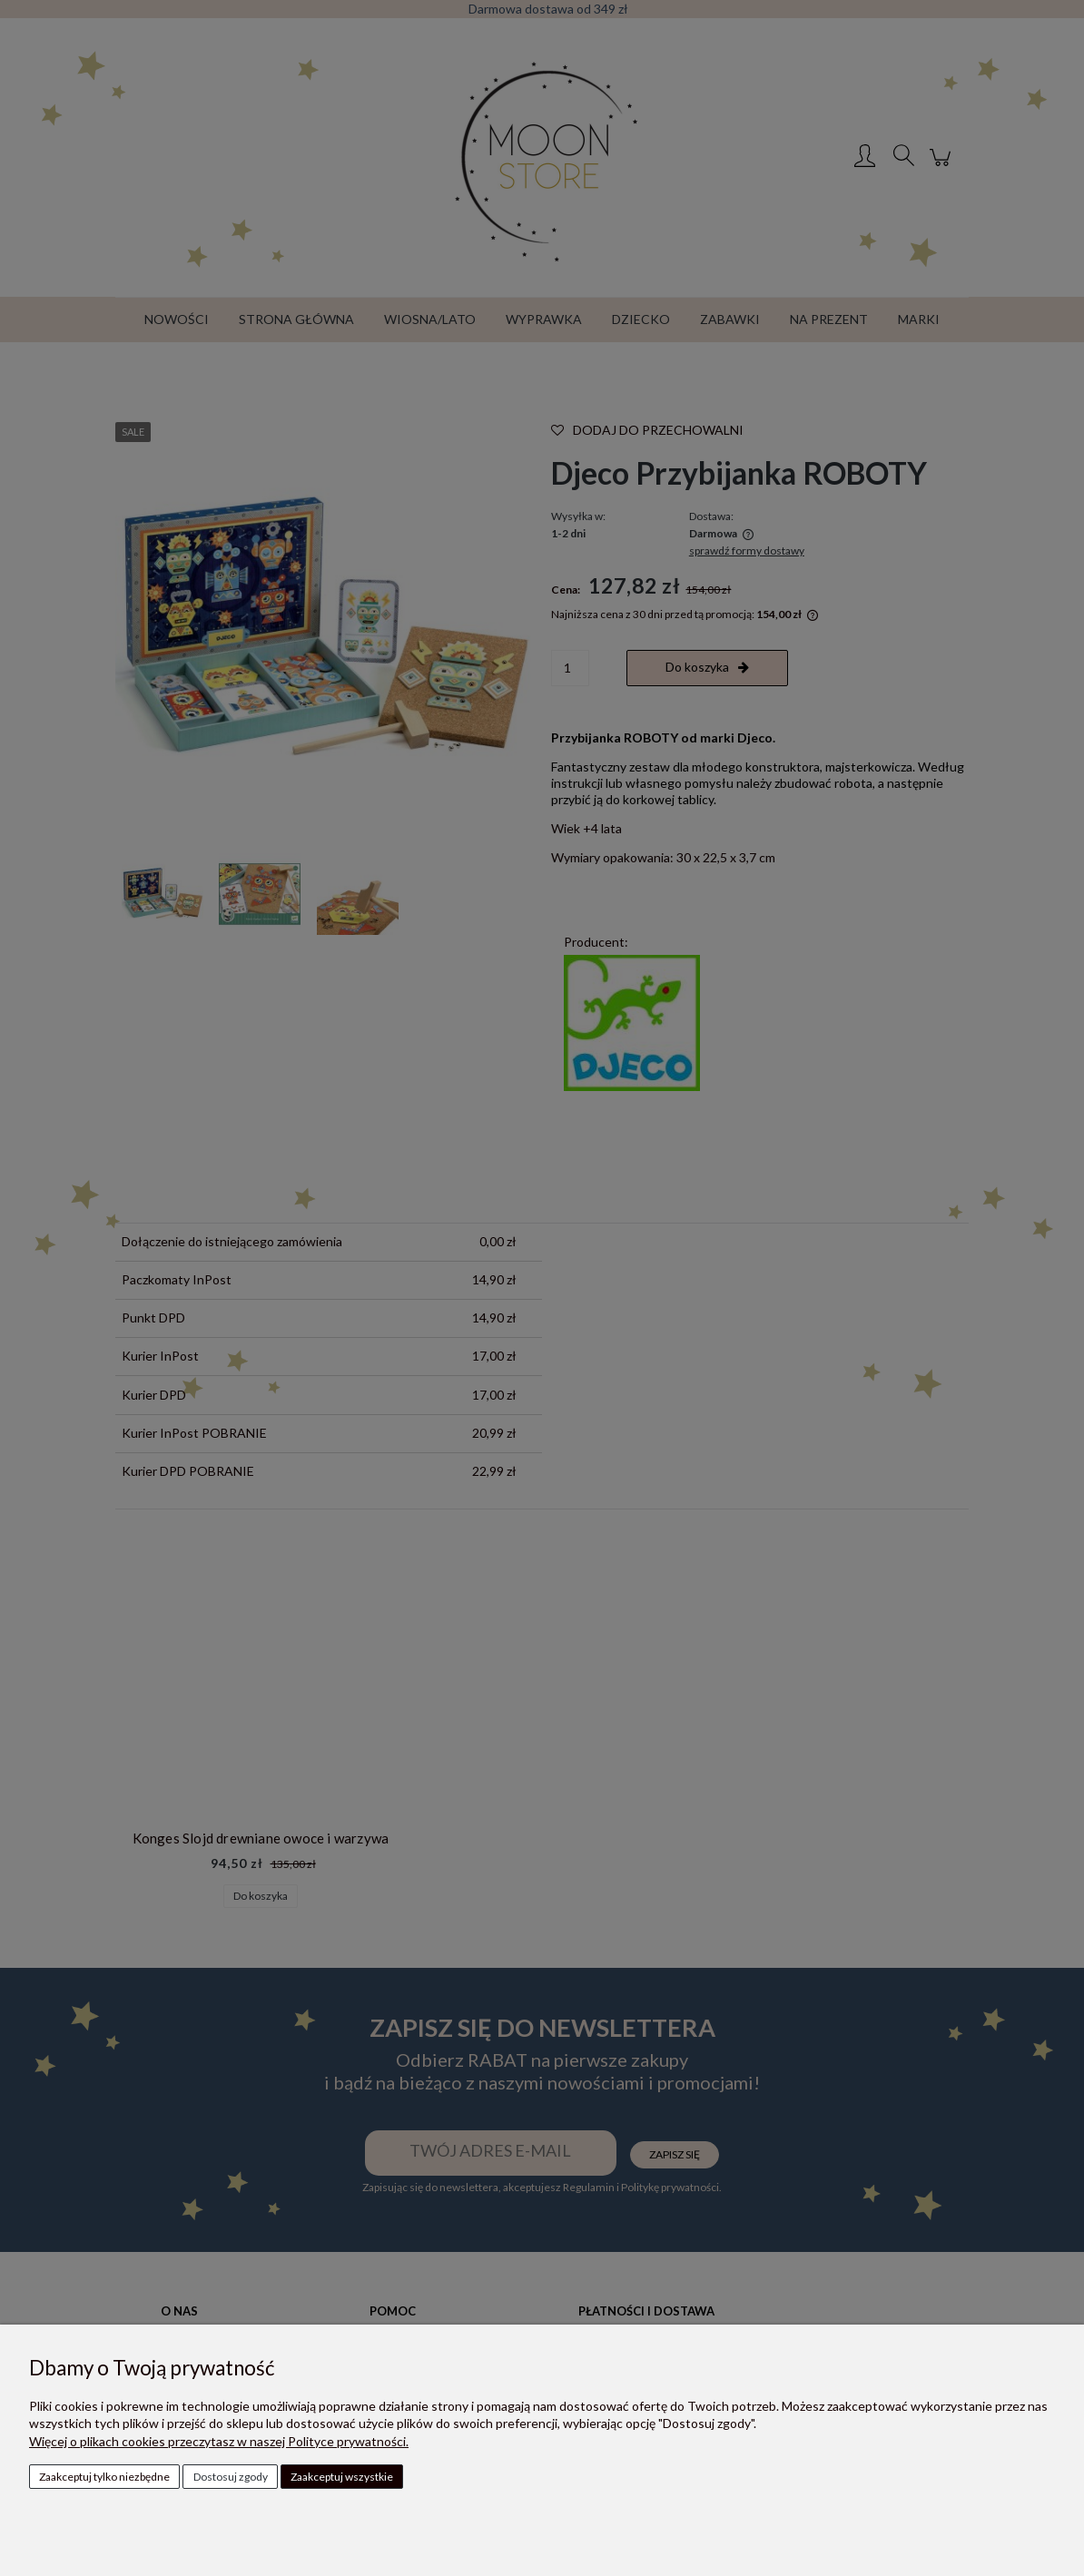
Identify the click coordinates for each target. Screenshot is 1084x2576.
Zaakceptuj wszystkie (342, 2476)
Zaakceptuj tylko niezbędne (104, 2476)
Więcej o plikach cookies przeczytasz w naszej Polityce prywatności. (219, 2441)
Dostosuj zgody (230, 2476)
